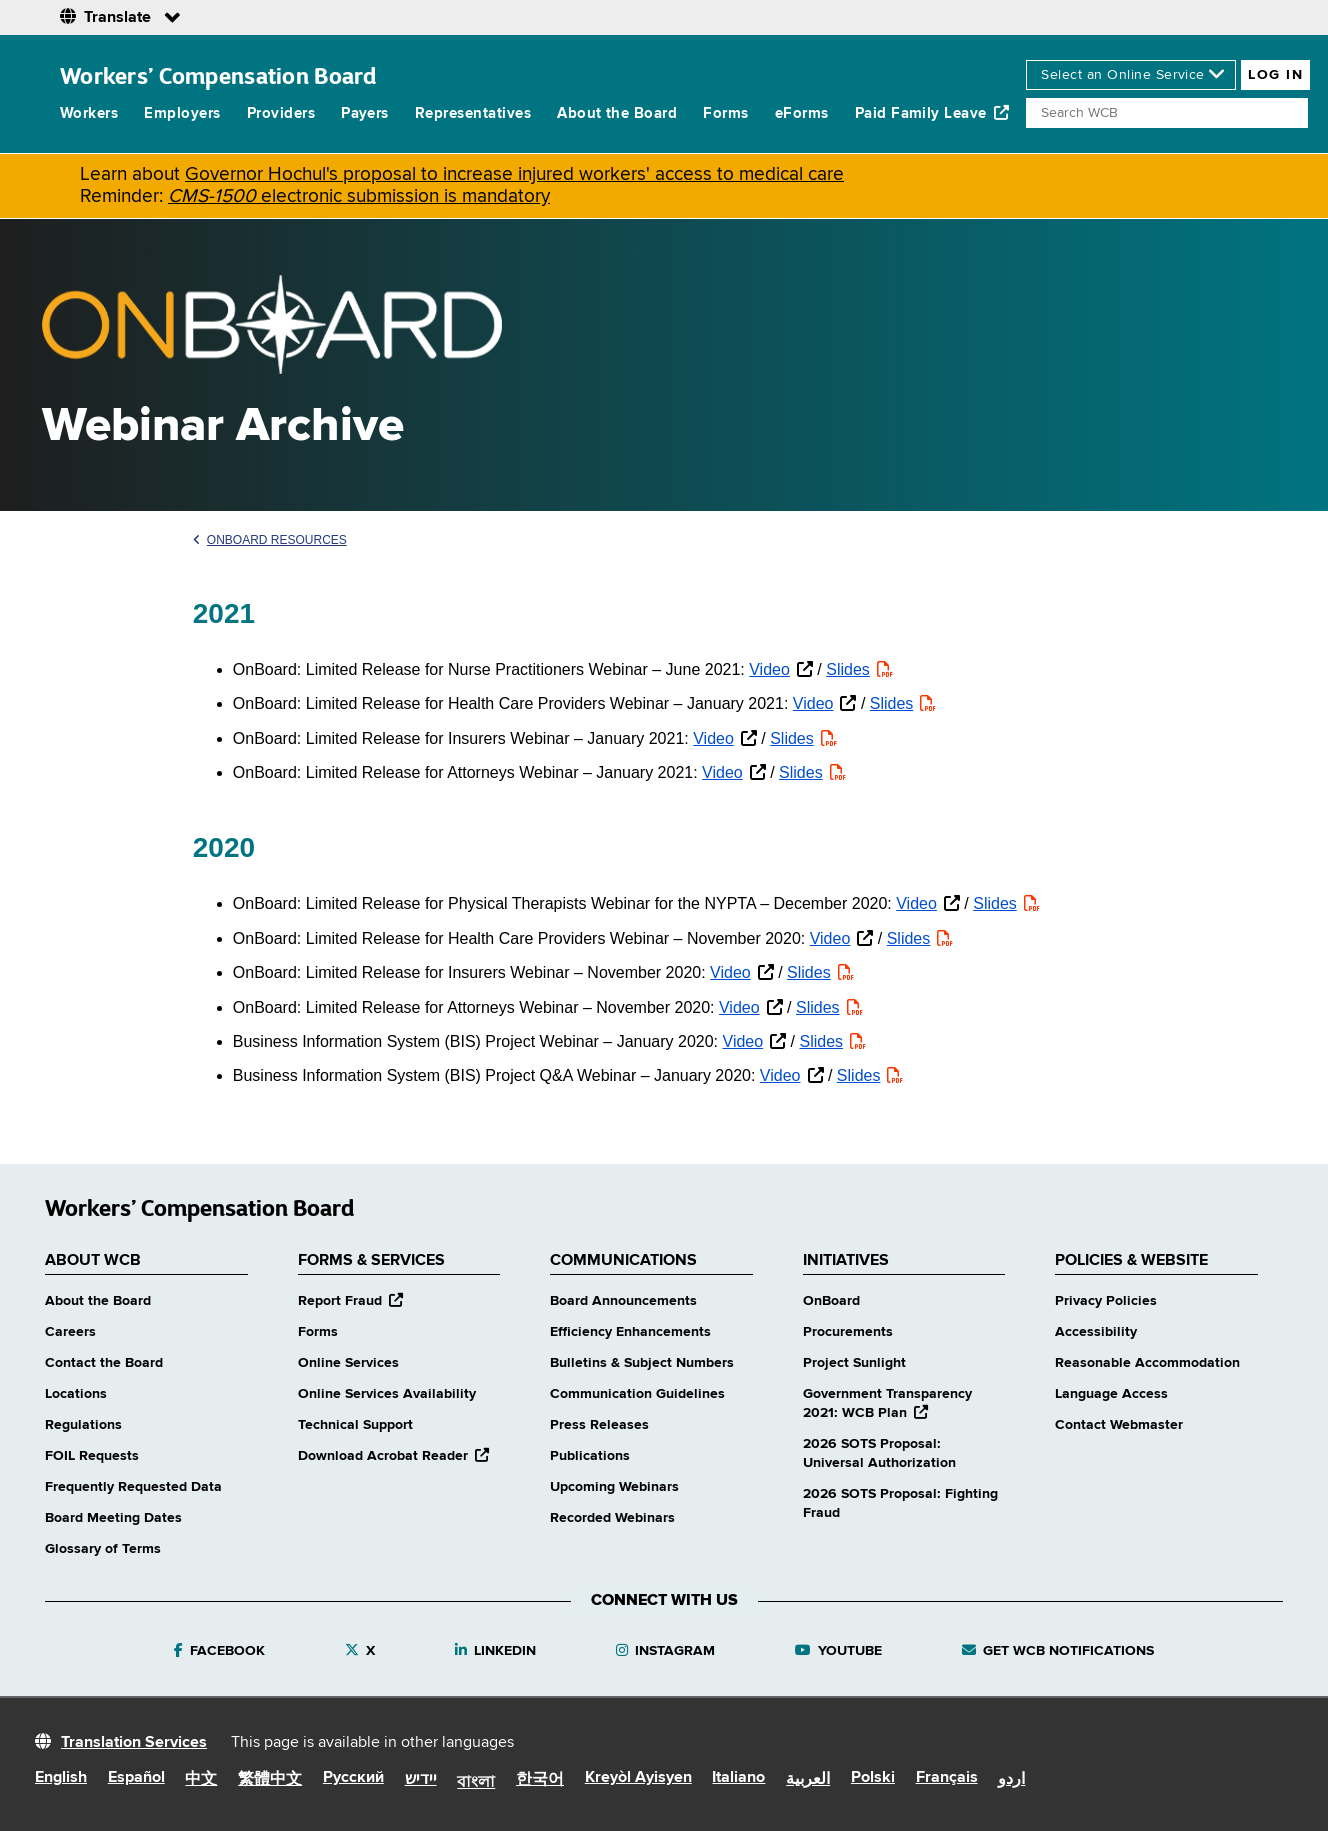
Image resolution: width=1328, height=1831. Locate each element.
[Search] (1167, 113)
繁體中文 (270, 1780)
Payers (365, 113)
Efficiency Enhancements (630, 1332)
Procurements (848, 1332)
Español (136, 1778)
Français (947, 1778)
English (61, 1778)
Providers (281, 113)
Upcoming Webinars (614, 1487)
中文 (201, 1780)
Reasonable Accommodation (1147, 1363)
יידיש (421, 1780)
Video (769, 669)
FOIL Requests (92, 1456)
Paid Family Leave (932, 113)
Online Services (348, 1363)
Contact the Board (104, 1363)
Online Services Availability (387, 1394)
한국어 (540, 1780)
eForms (802, 113)
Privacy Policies (1106, 1301)
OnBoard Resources (270, 540)
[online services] (1131, 75)
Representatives (473, 113)
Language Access (1111, 1394)
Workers (89, 113)
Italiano (738, 1778)
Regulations (83, 1425)
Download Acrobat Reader (393, 1456)
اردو (1011, 1780)
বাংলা (476, 1783)
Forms (725, 113)
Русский (353, 1778)
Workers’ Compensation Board (218, 75)
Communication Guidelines (637, 1394)
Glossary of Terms (103, 1549)
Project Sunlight (854, 1363)
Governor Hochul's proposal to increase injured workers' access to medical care (514, 174)
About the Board (617, 113)
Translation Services (134, 1743)
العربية (808, 1780)
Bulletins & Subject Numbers (642, 1363)
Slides (848, 669)
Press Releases (599, 1425)
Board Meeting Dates (113, 1518)
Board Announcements (623, 1301)
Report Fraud (350, 1301)
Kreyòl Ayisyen (638, 1778)
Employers (182, 113)
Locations (76, 1394)
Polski (873, 1778)
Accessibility (1096, 1332)
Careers (70, 1332)
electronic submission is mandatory (359, 196)
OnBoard (831, 1301)
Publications (590, 1456)
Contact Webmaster (1119, 1425)
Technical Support (355, 1425)
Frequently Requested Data (133, 1487)
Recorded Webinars (612, 1518)
